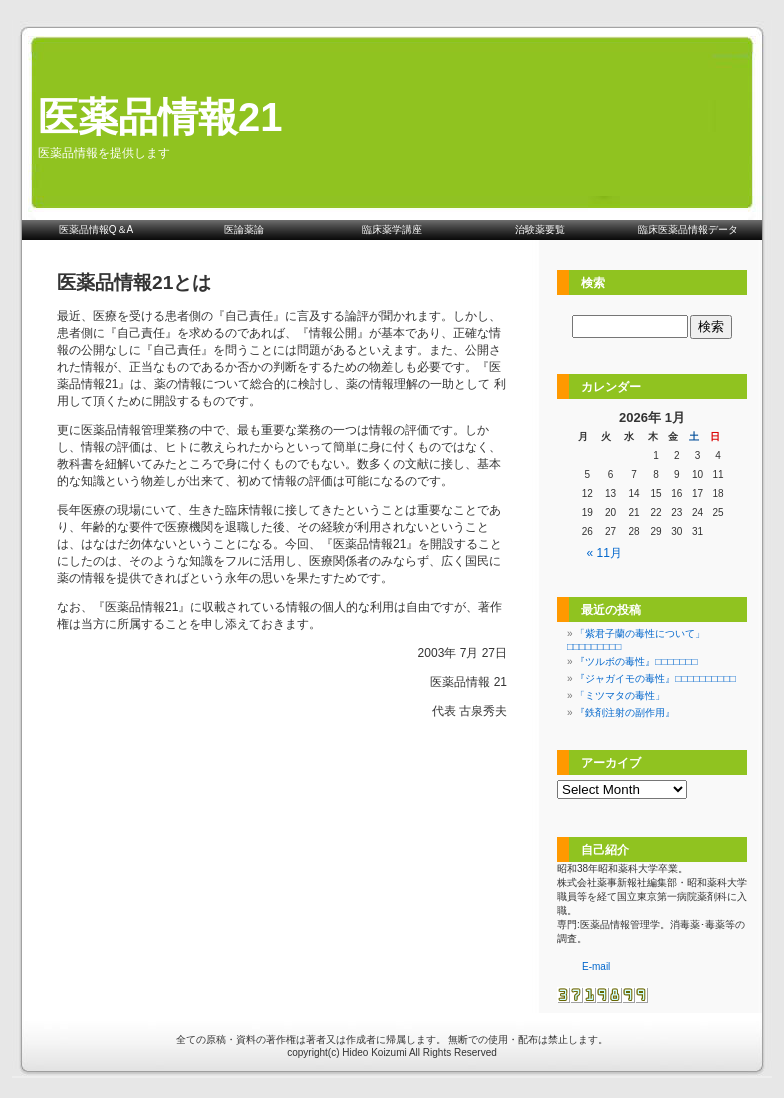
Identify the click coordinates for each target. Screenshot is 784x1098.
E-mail (596, 966)
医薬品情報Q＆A (96, 229)
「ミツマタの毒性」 (620, 695)
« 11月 (604, 553)
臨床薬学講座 (392, 229)
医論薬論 (244, 229)
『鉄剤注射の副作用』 (625, 712)
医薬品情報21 (160, 117)
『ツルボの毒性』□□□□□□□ (636, 661)
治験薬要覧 (540, 229)
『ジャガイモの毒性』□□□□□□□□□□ (655, 678)
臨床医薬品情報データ (688, 229)
